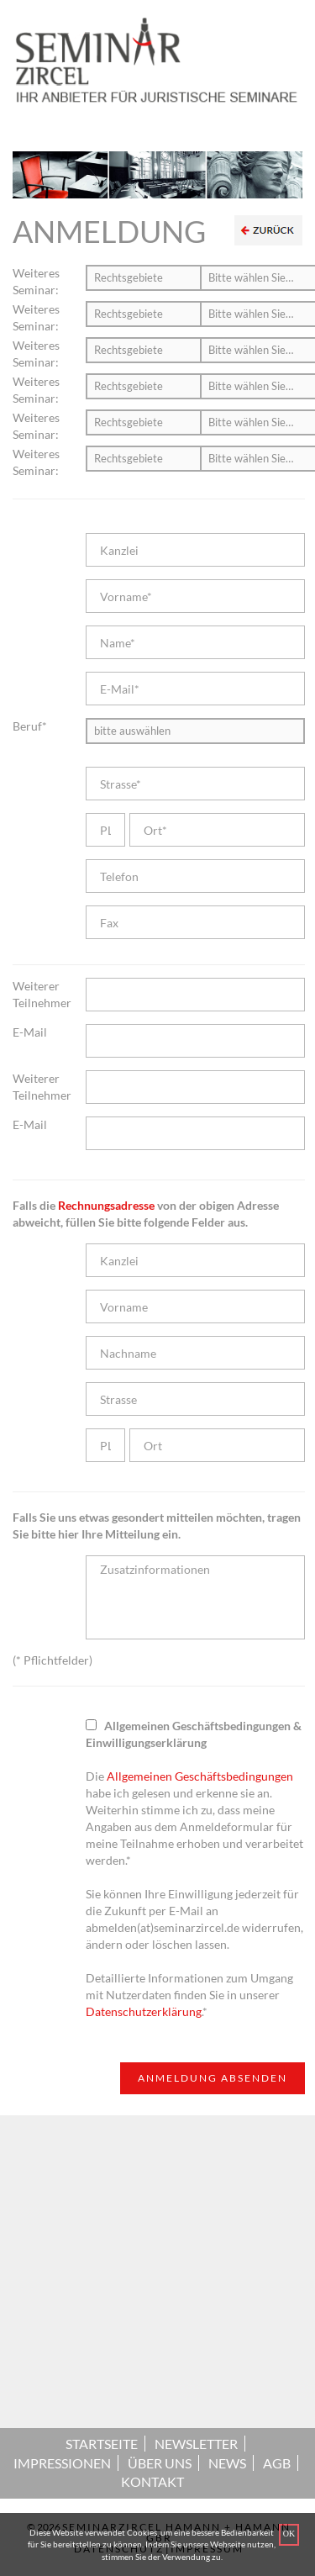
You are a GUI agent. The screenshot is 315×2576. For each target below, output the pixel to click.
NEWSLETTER (196, 2444)
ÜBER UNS (160, 2463)
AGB (277, 2463)
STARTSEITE (102, 2444)
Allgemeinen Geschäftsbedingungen (200, 1776)
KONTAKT (152, 2481)
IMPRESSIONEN (62, 2463)
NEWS (227, 2463)
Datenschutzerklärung (144, 2011)
